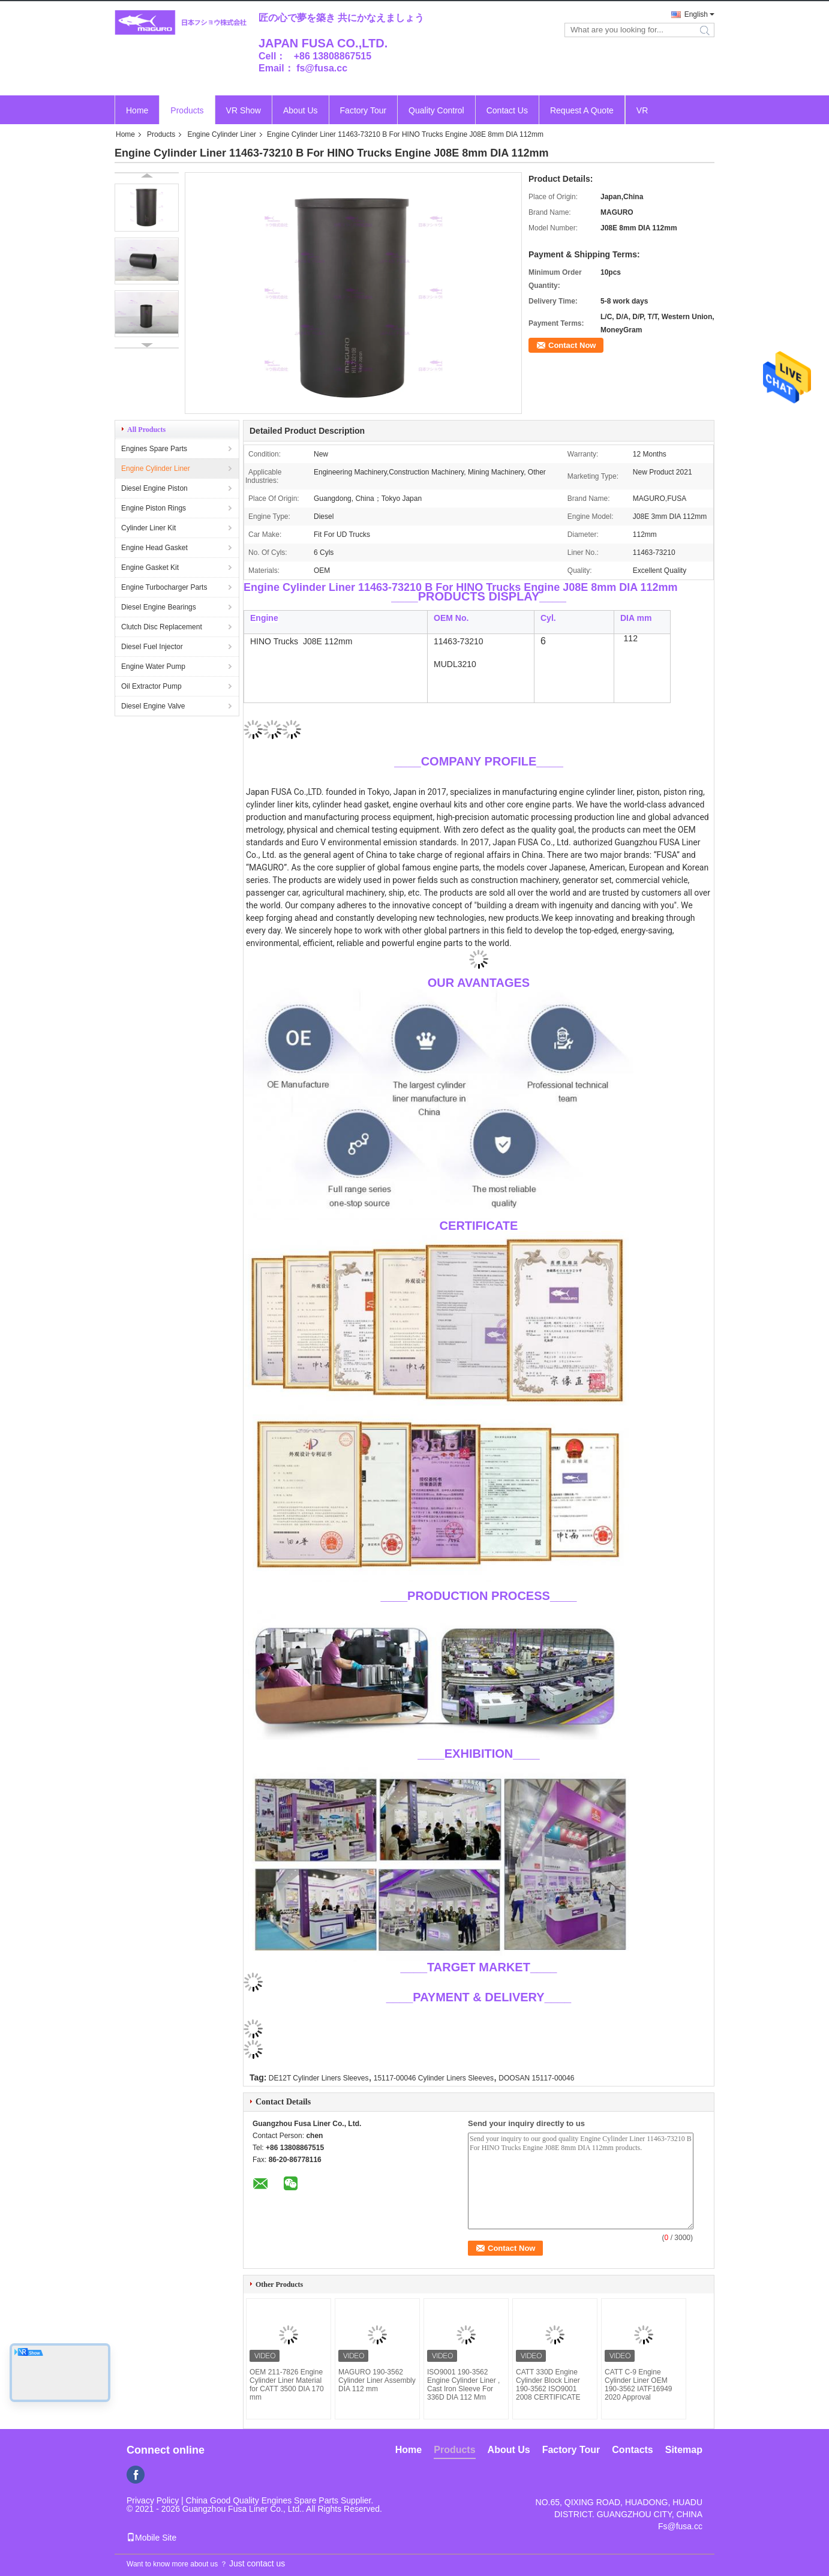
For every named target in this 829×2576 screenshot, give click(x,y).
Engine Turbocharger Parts (164, 587)
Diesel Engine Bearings (158, 607)
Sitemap (683, 2450)
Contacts (632, 2450)
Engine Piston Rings (153, 508)
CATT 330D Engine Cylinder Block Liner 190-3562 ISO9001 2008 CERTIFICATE (548, 2384)
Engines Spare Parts (154, 449)
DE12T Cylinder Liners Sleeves (319, 2078)
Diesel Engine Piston (154, 488)
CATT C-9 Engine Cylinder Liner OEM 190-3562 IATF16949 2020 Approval (638, 2384)
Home (137, 110)
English (696, 14)
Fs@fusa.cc (680, 2526)
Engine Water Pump (153, 666)
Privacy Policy (153, 2500)
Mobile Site (151, 2537)
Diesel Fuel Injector (152, 647)
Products (186, 110)
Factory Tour (363, 110)
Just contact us (257, 2563)
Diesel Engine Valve (153, 706)
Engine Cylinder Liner (221, 134)
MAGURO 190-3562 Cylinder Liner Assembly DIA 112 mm (377, 2380)
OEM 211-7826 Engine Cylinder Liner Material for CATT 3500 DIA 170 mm (287, 2384)
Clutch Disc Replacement (161, 627)
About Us (300, 110)
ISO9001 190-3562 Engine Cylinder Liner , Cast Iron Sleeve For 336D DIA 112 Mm (463, 2384)
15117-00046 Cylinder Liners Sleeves (434, 2078)
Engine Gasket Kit (150, 567)
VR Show (243, 110)
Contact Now (572, 345)
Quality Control (436, 110)
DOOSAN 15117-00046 (536, 2078)
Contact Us (507, 110)
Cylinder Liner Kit (148, 528)
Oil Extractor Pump (151, 686)
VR (642, 110)
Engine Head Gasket (154, 548)
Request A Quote (582, 110)
